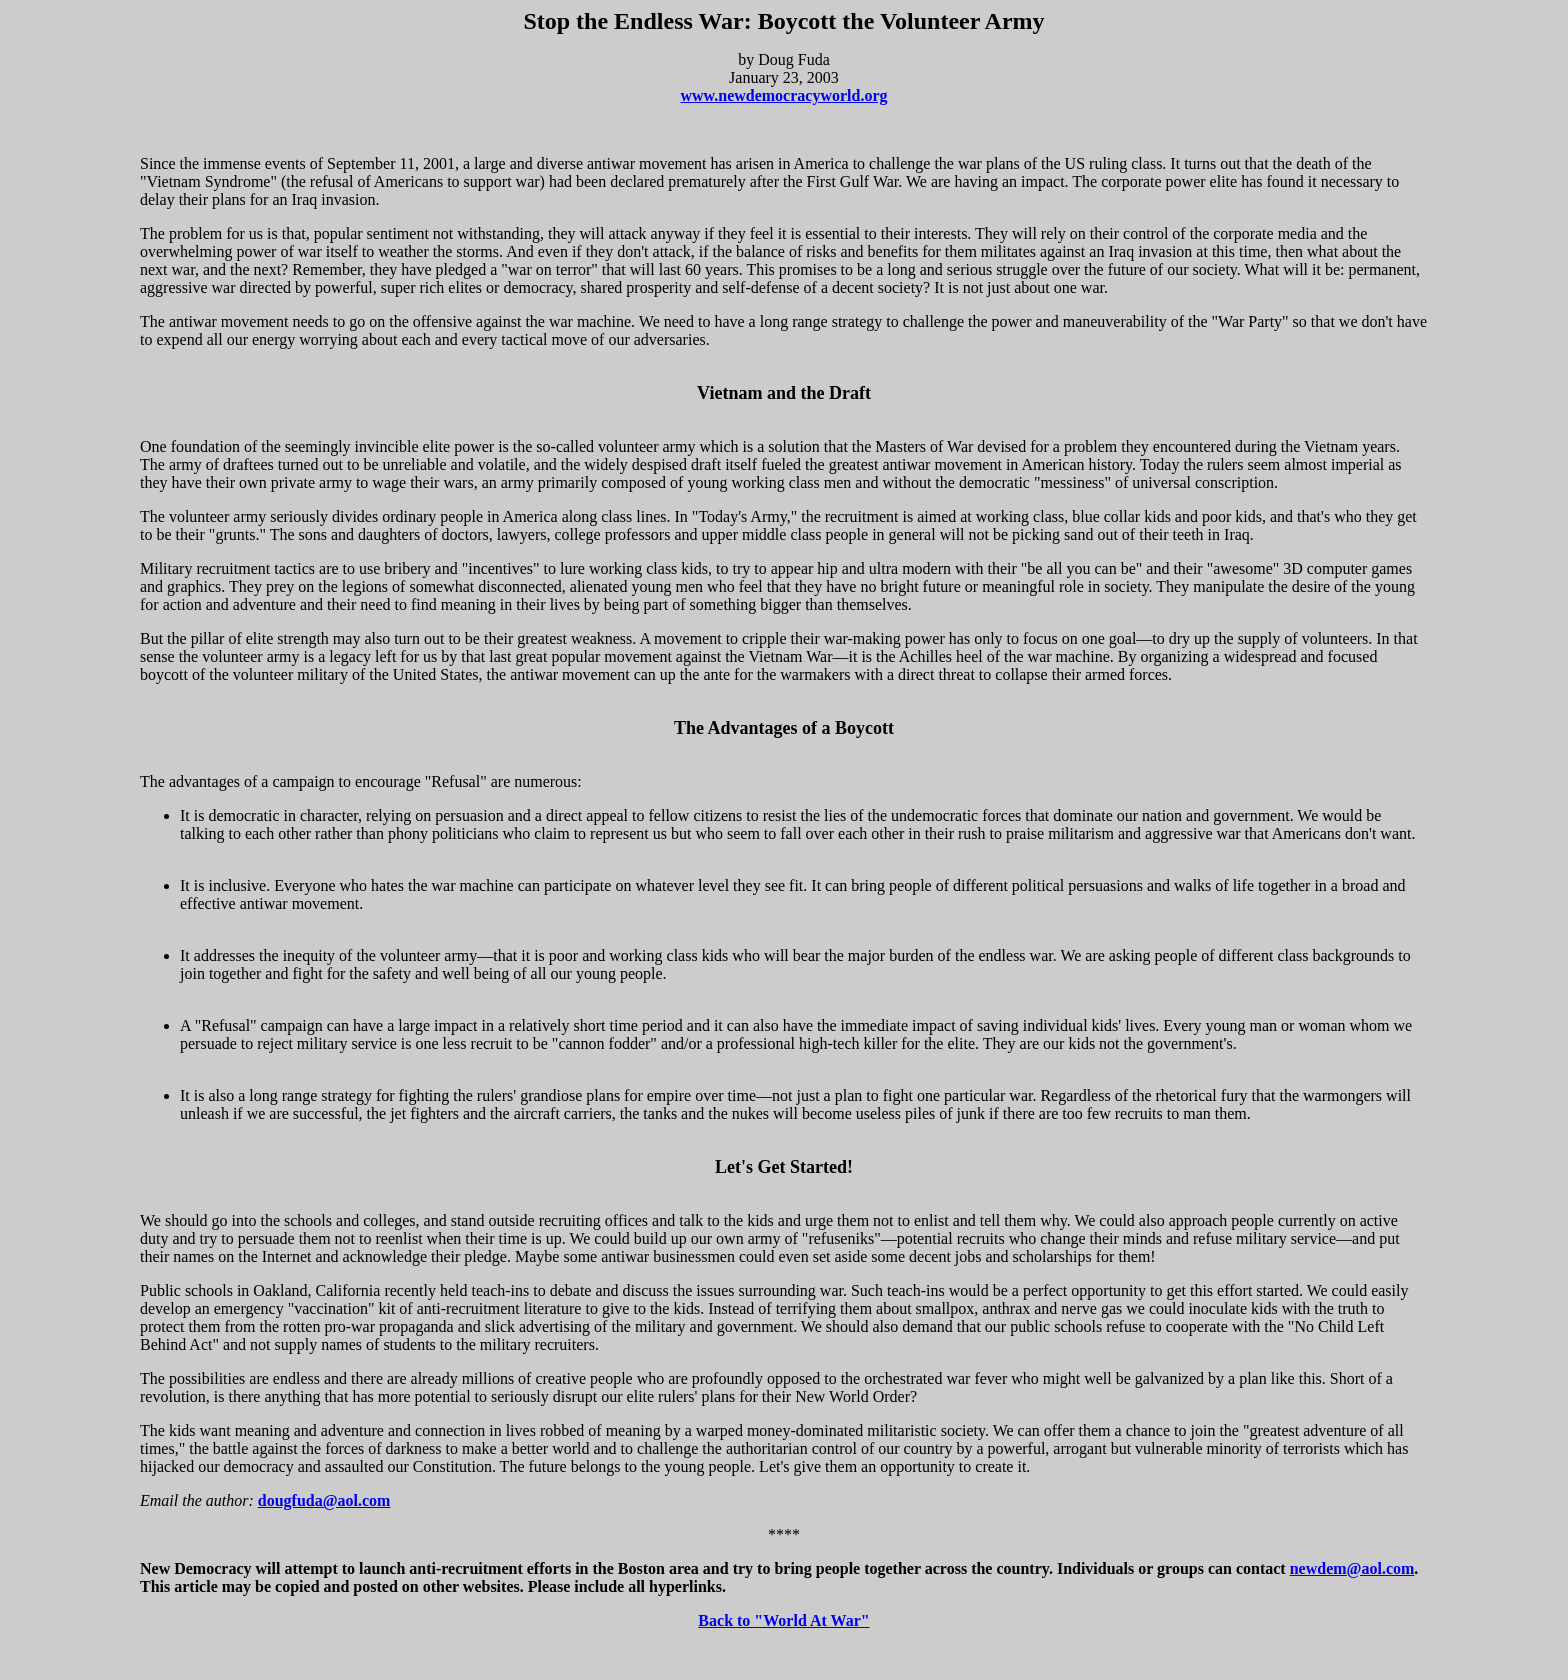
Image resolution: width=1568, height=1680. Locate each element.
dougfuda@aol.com (324, 1500)
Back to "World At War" (783, 1620)
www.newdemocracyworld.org (783, 95)
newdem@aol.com (1352, 1568)
